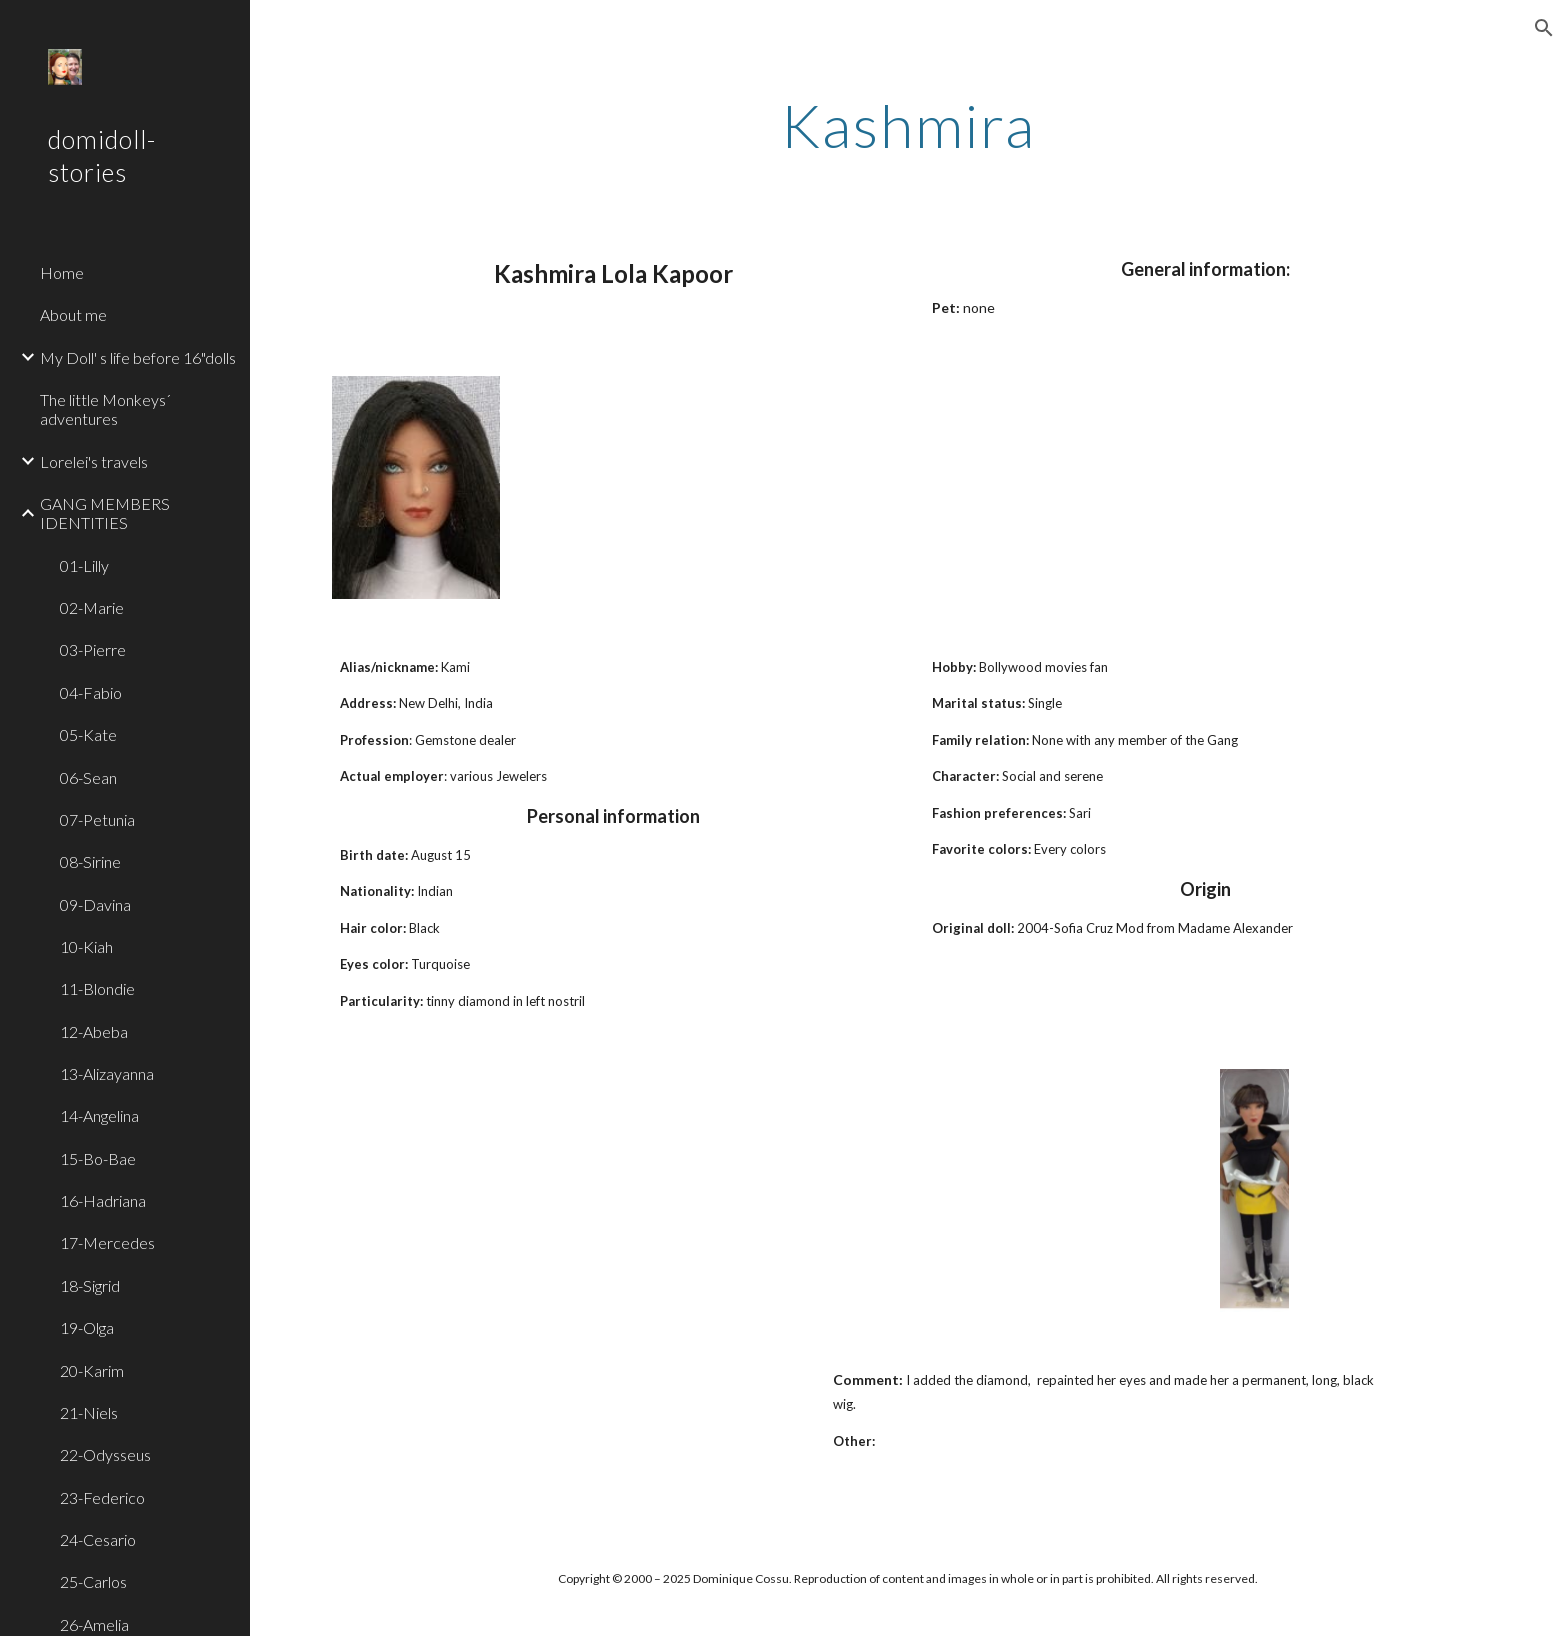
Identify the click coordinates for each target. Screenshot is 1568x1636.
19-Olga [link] (87, 1327)
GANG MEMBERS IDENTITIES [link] (105, 513)
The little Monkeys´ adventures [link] (105, 409)
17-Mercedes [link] (107, 1242)
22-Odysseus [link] (105, 1454)
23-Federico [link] (102, 1497)
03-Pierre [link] (93, 649)
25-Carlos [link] (93, 1581)
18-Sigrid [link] (90, 1285)
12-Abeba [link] (94, 1031)
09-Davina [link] (95, 904)
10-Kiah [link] (86, 946)
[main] (909, 125)
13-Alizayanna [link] (107, 1073)
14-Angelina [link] (99, 1115)
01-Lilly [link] (84, 565)
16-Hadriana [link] (103, 1200)
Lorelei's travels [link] (94, 461)
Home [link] (62, 272)
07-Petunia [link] (97, 819)
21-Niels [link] (89, 1412)
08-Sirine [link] (90, 861)
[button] (1544, 28)
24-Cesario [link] (98, 1539)
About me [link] (73, 314)
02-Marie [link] (92, 607)
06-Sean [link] (88, 777)
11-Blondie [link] (97, 988)
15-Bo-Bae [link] (98, 1158)
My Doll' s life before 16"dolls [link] (138, 357)
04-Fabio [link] (91, 692)
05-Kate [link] (88, 734)
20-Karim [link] (92, 1370)
